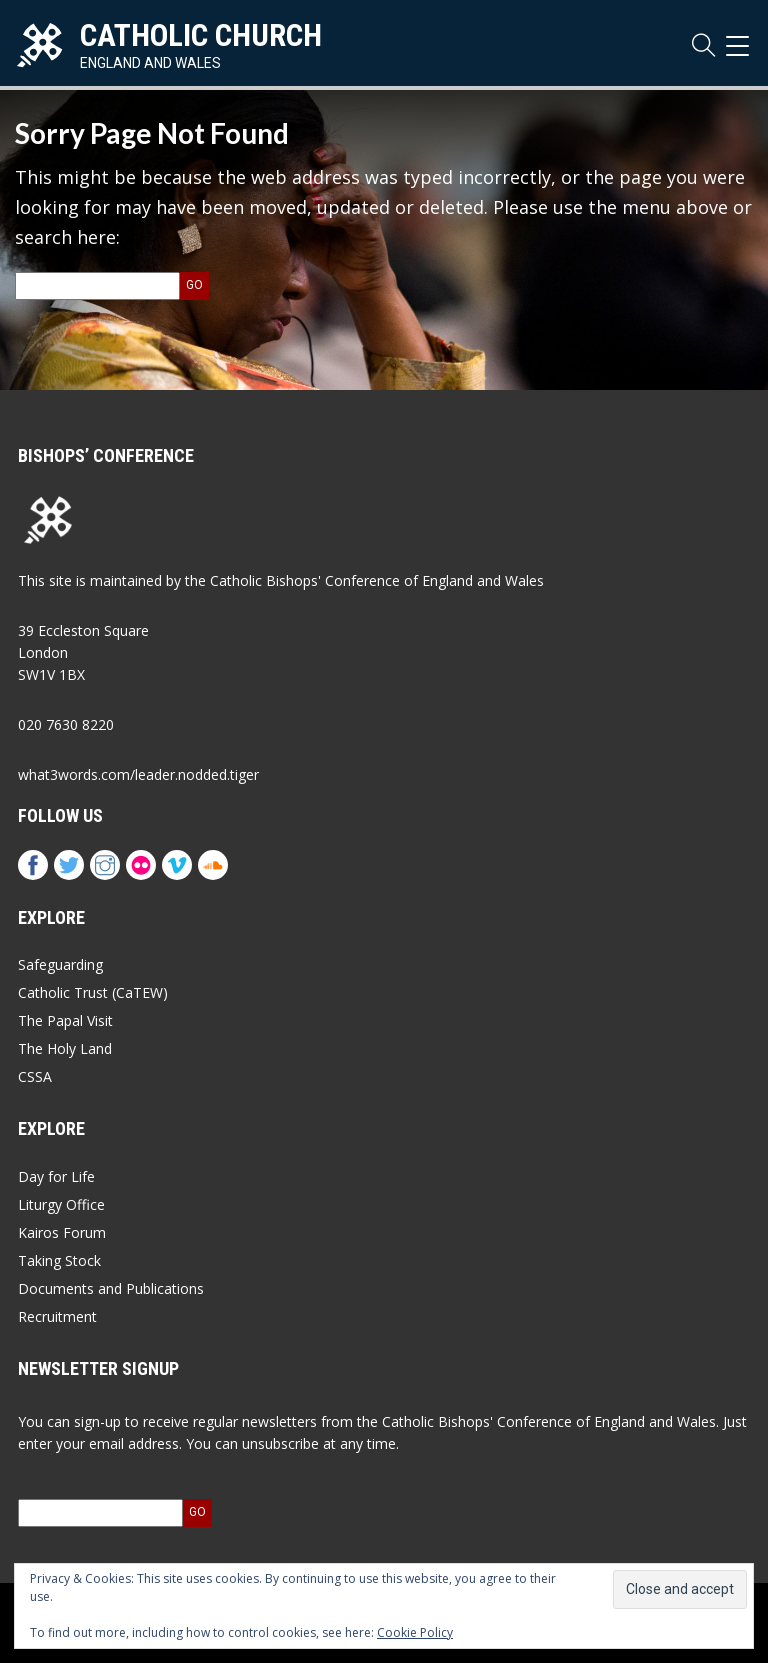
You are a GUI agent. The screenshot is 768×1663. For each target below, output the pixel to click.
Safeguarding (60, 964)
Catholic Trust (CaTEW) (93, 992)
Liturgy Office (61, 1204)
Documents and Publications (111, 1288)
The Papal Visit (65, 1020)
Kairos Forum (62, 1232)
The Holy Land (65, 1048)
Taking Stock (59, 1260)
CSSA (35, 1076)
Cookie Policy (415, 1632)
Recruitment (57, 1316)
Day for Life (56, 1176)
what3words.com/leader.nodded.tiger (138, 774)
